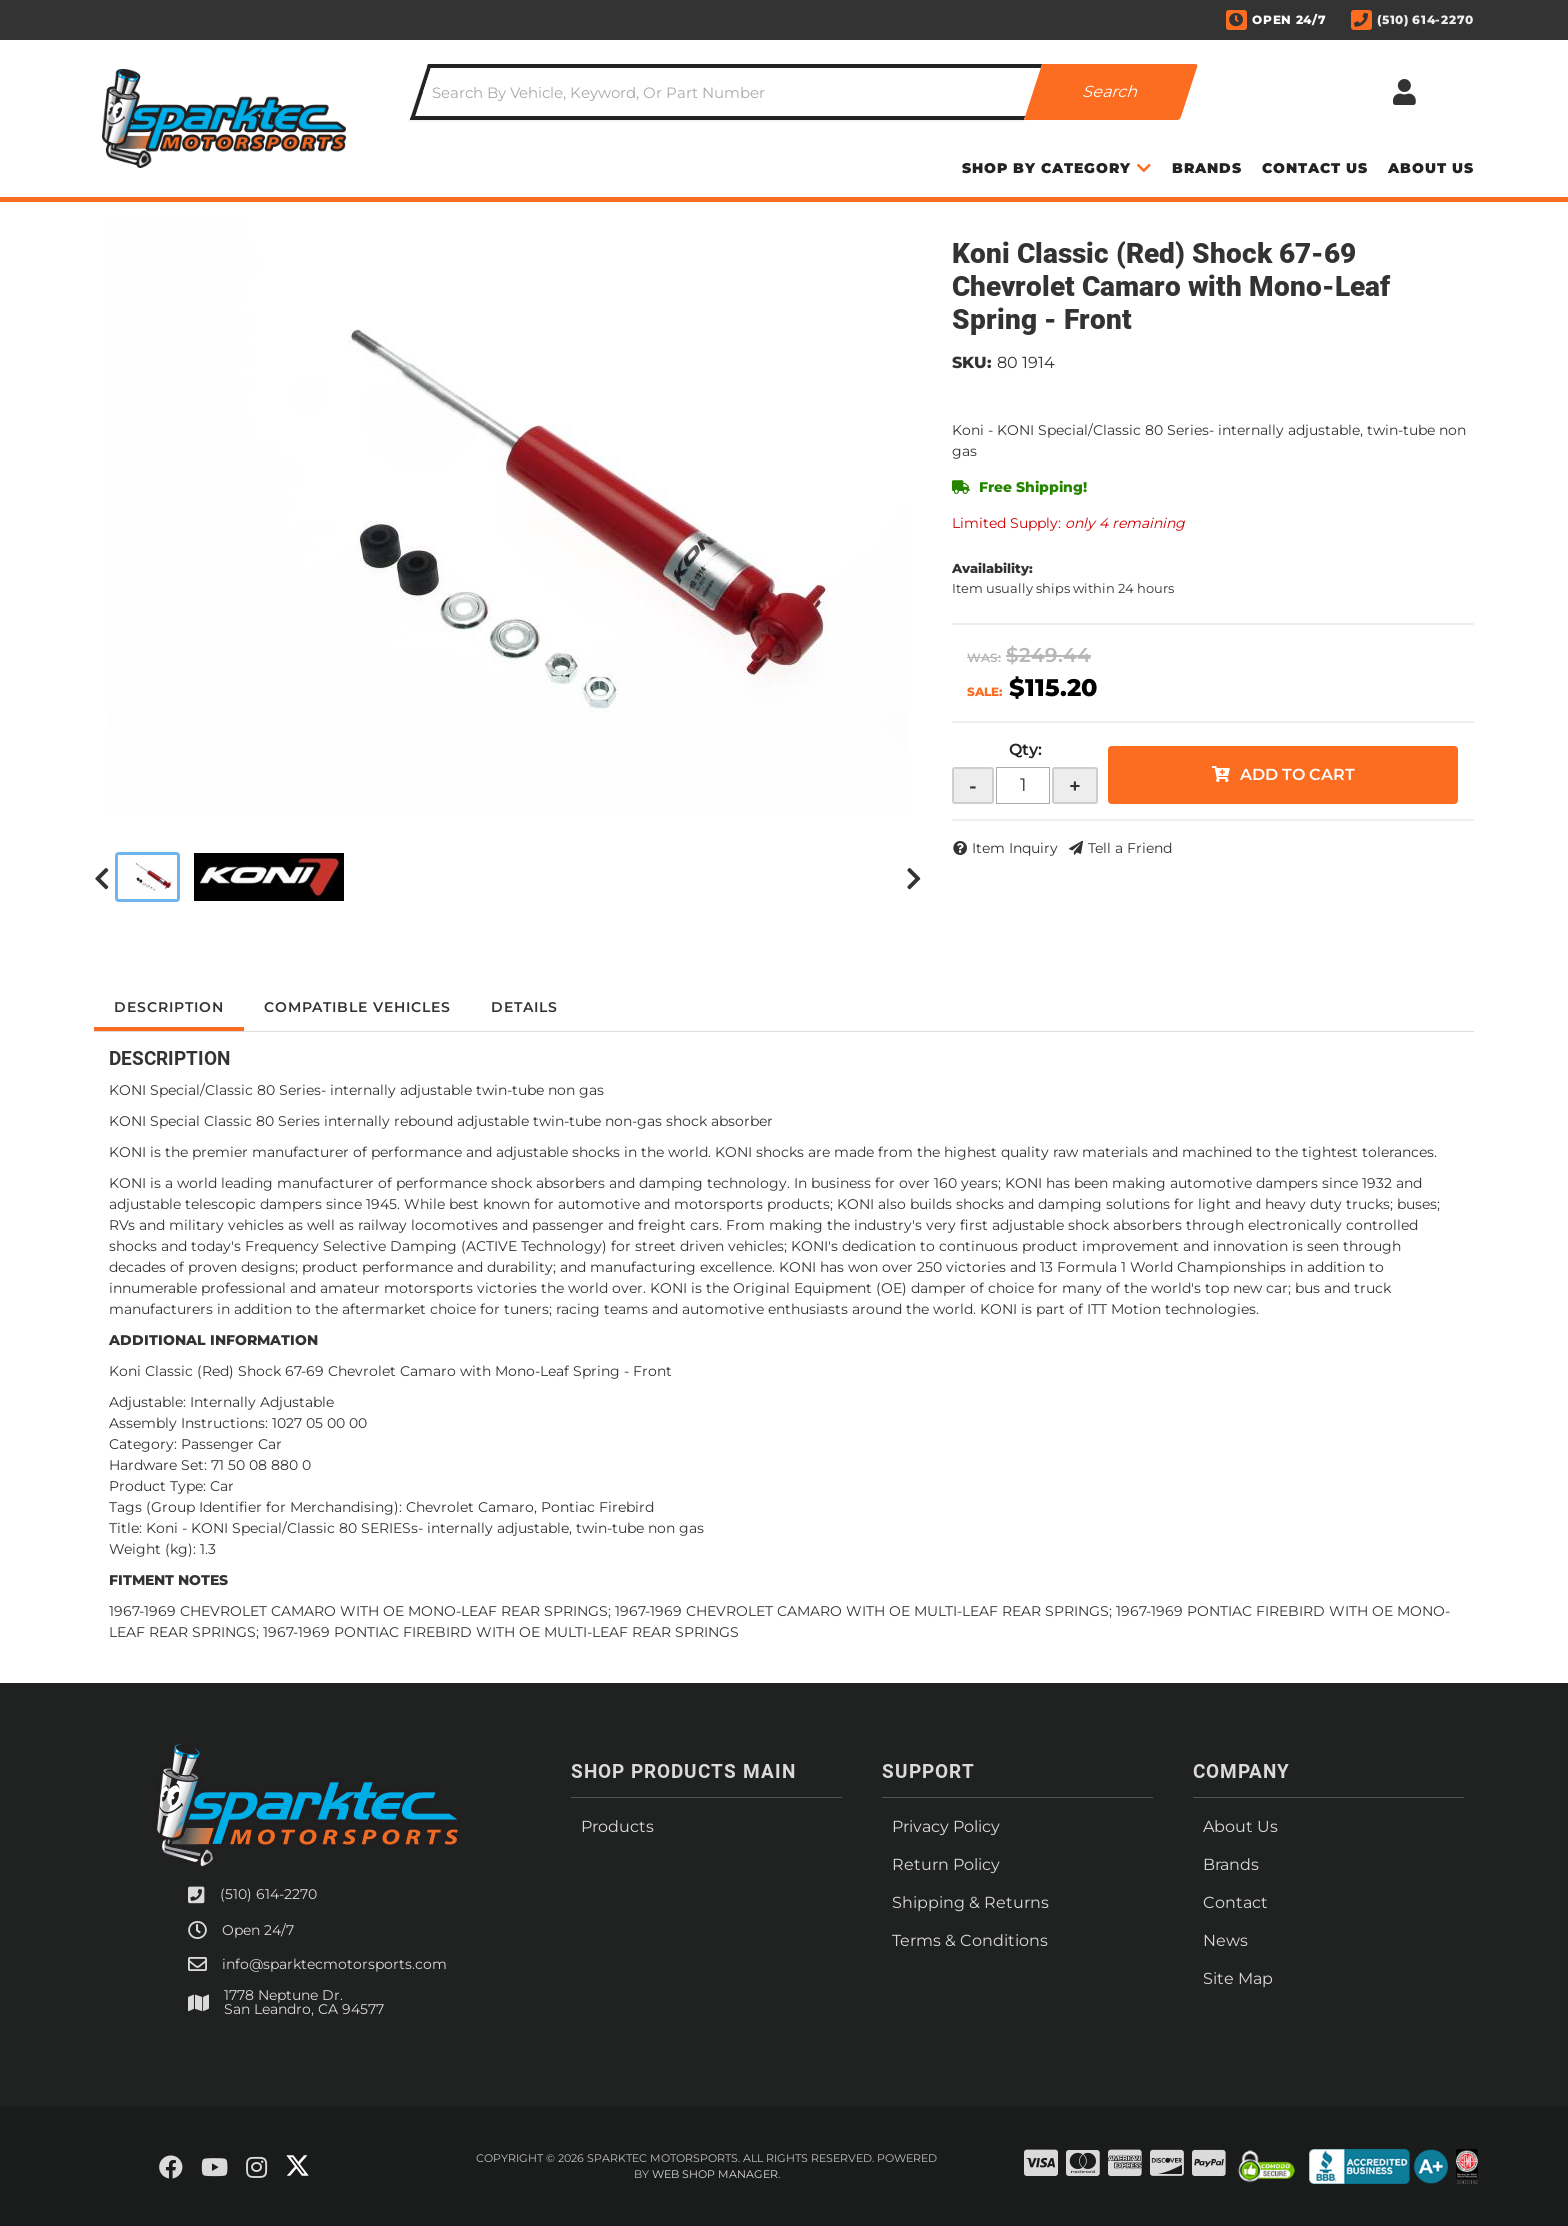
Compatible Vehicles (357, 1007)
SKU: (972, 362)
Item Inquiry (1015, 848)
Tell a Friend (1130, 848)
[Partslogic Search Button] (1111, 92)
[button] (804, 92)
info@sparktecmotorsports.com (334, 1964)
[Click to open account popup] (1404, 92)
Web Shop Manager (715, 2174)
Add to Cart (1297, 774)
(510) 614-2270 (268, 1894)
